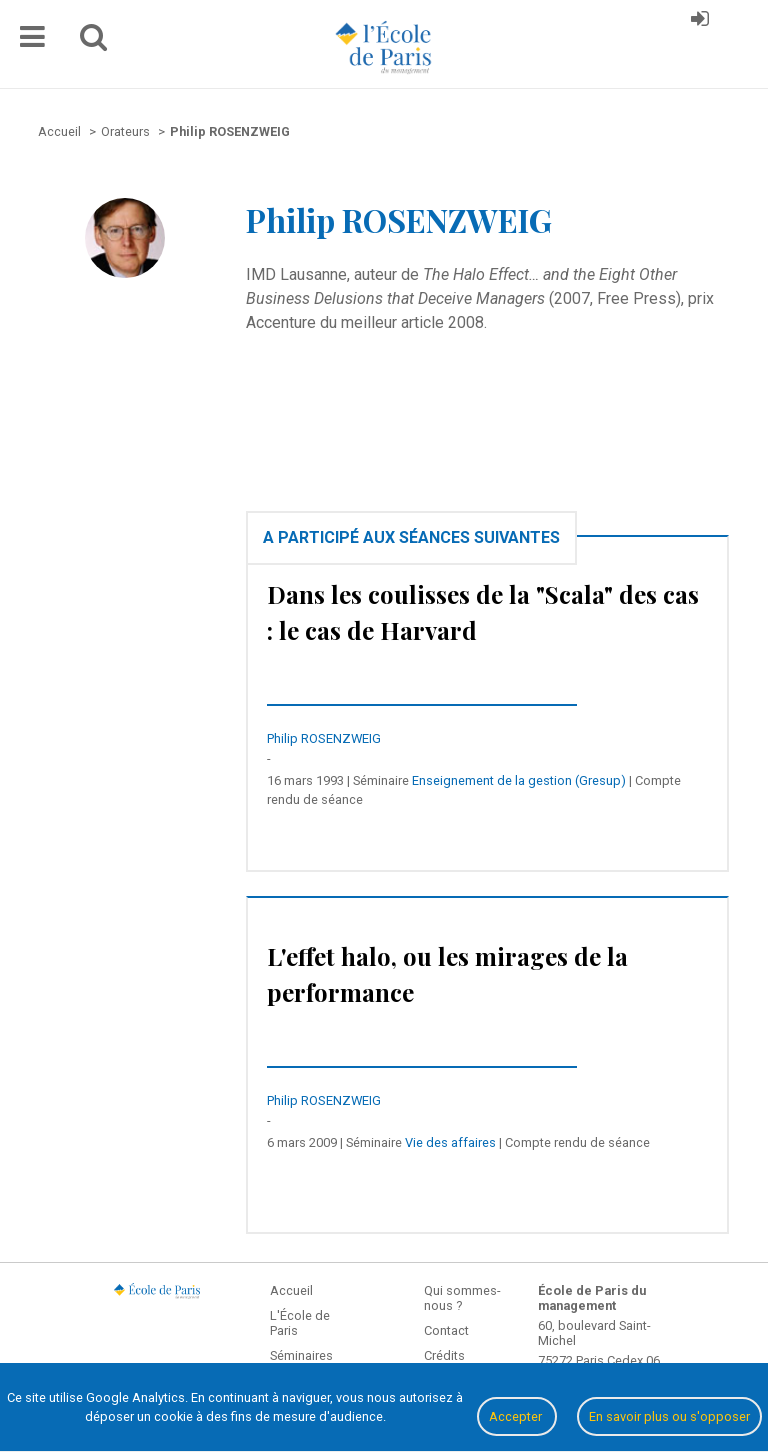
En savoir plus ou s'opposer (669, 1416)
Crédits (444, 1355)
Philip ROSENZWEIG (324, 738)
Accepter (517, 1416)
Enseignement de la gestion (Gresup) (519, 780)
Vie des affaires (450, 1142)
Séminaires (301, 1355)
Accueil (291, 1290)
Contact (446, 1330)
